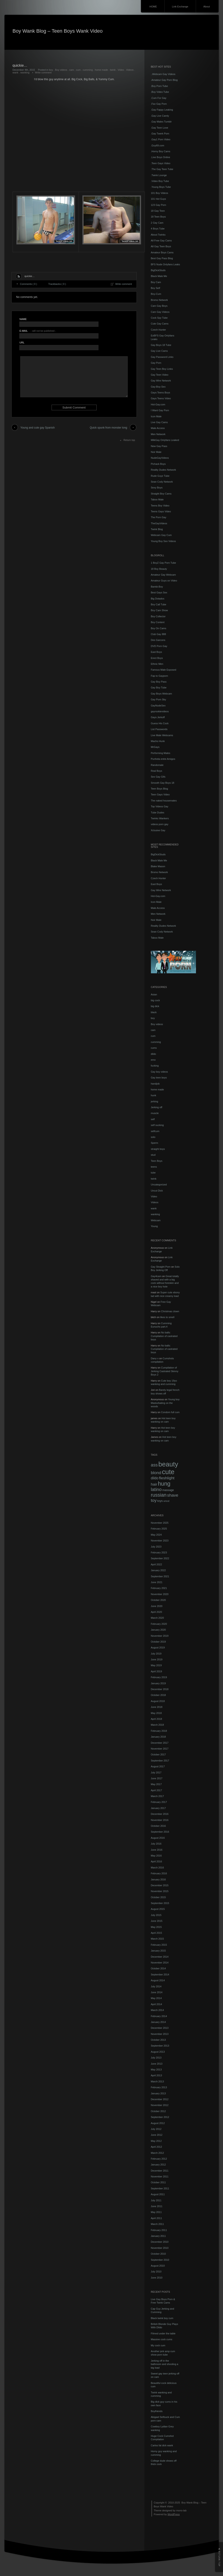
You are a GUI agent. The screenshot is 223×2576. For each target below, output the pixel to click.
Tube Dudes (157, 812)
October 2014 (158, 1968)
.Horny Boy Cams (160, 151)
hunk (153, 1095)
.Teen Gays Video (161, 163)
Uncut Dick (157, 1190)
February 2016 (159, 1873)
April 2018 (156, 1719)
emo (153, 1059)
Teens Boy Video (160, 505)
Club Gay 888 (158, 634)
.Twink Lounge (159, 175)
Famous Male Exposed (163, 669)
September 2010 (160, 2259)
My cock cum (158, 2345)
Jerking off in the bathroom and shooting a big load (164, 2364)
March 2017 (157, 1796)
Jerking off (156, 1107)
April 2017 (156, 1790)
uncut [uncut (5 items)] (166, 1501)
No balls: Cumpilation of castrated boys (164, 1336)
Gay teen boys (159, 1077)
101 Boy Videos (159, 193)
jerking (154, 1101)
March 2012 (157, 2153)
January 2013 (158, 2093)
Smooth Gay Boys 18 (162, 782)
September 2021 (160, 1576)
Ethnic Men (157, 664)
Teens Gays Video (161, 511)
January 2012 (158, 2164)
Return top (129, 440)
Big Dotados (157, 598)
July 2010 (156, 2271)
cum (78, 69)
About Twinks (158, 234)
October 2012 (158, 2111)
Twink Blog (157, 529)
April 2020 (156, 1612)
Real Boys (156, 770)
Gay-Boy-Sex (158, 386)
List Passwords (159, 729)
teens (154, 1166)
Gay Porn (156, 362)
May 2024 (156, 1534)
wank (15, 72)
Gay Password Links (162, 357)
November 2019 (159, 1635)
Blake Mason (158, 866)
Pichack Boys (158, 464)
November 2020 (159, 1594)
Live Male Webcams (162, 735)
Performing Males (160, 753)
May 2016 (156, 1855)
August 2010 (158, 2265)
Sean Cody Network (162, 481)
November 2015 (159, 1891)
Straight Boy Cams (161, 493)
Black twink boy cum (162, 2318)
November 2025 (159, 1522)
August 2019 (158, 1647)
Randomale (157, 765)
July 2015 (156, 1915)
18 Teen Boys (158, 216)
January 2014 (158, 2022)
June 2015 (156, 1921)
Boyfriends (157, 2411)
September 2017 (160, 1760)
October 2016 (158, 1826)
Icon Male (156, 416)
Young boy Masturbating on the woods (165, 1403)
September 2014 (160, 1974)
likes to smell (167, 1317)
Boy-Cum (156, 294)
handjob (155, 1083)
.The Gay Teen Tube (162, 169)
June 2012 (156, 2134)
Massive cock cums (161, 2339)
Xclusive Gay (158, 830)
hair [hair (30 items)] (154, 1484)
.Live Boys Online (160, 157)
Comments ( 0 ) (28, 284)
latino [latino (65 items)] (156, 1489)
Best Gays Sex (159, 592)
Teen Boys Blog (159, 788)
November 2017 (159, 1748)
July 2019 (156, 1653)
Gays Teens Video (161, 398)
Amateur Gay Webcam (163, 574)
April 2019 (156, 1671)
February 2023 (159, 1552)
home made (101, 69)
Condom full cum (170, 1412)
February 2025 (159, 1528)
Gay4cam (156, 1276)
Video (121, 69)
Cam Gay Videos (160, 312)
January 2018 (158, 1736)
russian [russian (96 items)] (159, 1495)
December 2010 (159, 2241)
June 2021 (156, 1582)
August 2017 (158, 1766)
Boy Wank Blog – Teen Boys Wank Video (58, 31)
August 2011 (158, 2194)
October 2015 (158, 1897)
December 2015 (159, 1885)
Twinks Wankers (160, 818)
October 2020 (158, 1600)
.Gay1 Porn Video (161, 139)
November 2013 (159, 2034)
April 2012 (156, 2146)
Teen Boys (156, 1161)
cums (154, 1047)
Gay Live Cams (159, 351)
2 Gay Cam (157, 222)
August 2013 (158, 2051)
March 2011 (157, 2224)
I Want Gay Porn (160, 410)
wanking (24, 72)
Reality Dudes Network (163, 469)
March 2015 (157, 1938)
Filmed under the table (163, 2333)
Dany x (155, 1358)
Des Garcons (158, 640)
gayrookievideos (160, 711)
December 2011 (159, 2170)
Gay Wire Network (161, 380)
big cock (155, 1000)
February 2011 (159, 2230)
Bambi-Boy (157, 586)
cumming (88, 69)
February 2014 (159, 2016)
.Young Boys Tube (161, 187)
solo (153, 1137)
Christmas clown (170, 1311)
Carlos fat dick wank (162, 2445)
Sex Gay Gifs (158, 776)
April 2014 (156, 2004)
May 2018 (156, 1713)
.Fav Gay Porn (159, 103)
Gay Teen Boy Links (162, 369)
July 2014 (156, 1986)
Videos (130, 69)
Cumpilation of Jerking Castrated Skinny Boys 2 (164, 1371)
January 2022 (158, 1570)
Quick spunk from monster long (108, 427)
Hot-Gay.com (158, 404)
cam (71, 69)
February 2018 (159, 1730)
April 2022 (156, 1564)
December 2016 (159, 1814)
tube (153, 1172)
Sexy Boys (157, 487)
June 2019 (156, 1659)
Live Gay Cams (159, 422)
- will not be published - (37, 330)
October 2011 (158, 2182)
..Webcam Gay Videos (163, 74)
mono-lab (181, 2510)
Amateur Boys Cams (162, 252)
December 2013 (159, 2028)
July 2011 (156, 2200)
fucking (155, 1065)
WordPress (174, 2514)
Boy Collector (158, 616)
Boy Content (158, 622)
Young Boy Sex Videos (163, 541)
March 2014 (157, 2010)
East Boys (156, 652)
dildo (153, 1054)
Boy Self (155, 288)
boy (51, 69)
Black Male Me (159, 276)
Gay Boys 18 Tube (161, 345)
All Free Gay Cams (161, 240)
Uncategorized (159, 1184)
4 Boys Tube (158, 228)
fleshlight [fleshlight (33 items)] (167, 1478)
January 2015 (158, 1950)
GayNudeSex (158, 705)
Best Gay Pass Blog (162, 258)
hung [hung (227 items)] (164, 1483)
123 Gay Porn (158, 205)
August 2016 (158, 1837)
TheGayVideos (159, 523)
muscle (155, 1113)
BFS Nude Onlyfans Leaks (165, 264)
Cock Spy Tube (159, 317)
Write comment (43, 72)
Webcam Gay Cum (161, 535)
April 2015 (156, 1932)
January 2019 (158, 1683)
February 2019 (159, 1677)
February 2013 (159, 2087)
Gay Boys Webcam (161, 693)
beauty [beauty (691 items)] (168, 1464)
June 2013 (156, 2063)
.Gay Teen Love (159, 127)
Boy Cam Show (159, 610)
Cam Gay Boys (159, 305)
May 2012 (156, 2141)
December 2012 (159, 2099)
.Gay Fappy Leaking (162, 109)
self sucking (157, 1125)
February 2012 (159, 2158)
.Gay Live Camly (160, 115)
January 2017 (158, 1808)
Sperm (154, 1143)
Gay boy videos (159, 1071)
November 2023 (159, 1540)
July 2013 (156, 2057)
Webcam (156, 1220)
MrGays (155, 747)
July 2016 (156, 1843)
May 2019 (156, 1665)
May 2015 (156, 1927)
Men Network (158, 434)
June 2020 (156, 1606)
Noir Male (156, 452)
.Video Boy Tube (160, 181)
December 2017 (159, 1742)
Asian (154, 994)
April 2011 (156, 2218)
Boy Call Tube (158, 604)
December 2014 (159, 1956)
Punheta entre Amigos (163, 759)
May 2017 (156, 1784)
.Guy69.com (157, 145)
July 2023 (156, 1546)
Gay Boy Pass (159, 681)
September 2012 (160, 2117)
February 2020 (159, 1624)
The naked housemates (164, 800)
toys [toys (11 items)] (160, 1500)
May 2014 (156, 1998)
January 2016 (158, 1879)
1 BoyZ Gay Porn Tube (163, 562)
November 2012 (159, 2105)
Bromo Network (159, 300)
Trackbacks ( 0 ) (57, 284)
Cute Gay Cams (159, 323)
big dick (155, 1006)
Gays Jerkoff (158, 717)
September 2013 (160, 2045)
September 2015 (160, 1903)
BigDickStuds (158, 270)
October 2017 (158, 1754)
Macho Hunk (158, 741)
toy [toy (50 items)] (154, 1500)
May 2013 (156, 2069)
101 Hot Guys (158, 198)
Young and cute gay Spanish (37, 427)
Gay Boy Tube (159, 687)
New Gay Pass (159, 446)
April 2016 (156, 1861)
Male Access (158, 428)
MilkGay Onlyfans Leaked (165, 440)
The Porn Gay (158, 517)
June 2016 (156, 1849)
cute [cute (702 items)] (168, 1471)
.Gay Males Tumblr (161, 121)
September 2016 (160, 1831)
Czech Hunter (158, 329)
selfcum (155, 1131)
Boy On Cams (158, 628)
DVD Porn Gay (159, 646)
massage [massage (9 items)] (168, 1490)
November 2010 (159, 2248)
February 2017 (159, 1802)
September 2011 (160, 2188)
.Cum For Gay (158, 98)
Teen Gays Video (160, 794)
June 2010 (156, 2277)
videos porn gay (159, 824)
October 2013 (158, 2039)
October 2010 (158, 2253)
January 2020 (158, 1629)
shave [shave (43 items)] (172, 1495)
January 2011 (158, 2236)
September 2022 (160, 1558)
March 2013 (157, 2081)
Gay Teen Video (159, 374)
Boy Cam (156, 282)
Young (154, 1226)
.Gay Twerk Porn (160, 133)
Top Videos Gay (159, 806)
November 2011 (159, 2176)
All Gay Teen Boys (161, 246)
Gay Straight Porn (161, 1266)
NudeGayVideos (160, 457)
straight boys (158, 1149)
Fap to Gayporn (159, 675)
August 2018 (158, 1701)
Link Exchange (180, 6)
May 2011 (156, 2212)
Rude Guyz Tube (160, 475)
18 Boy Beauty (159, 568)
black (154, 1012)
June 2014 (156, 1992)
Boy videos (61, 69)
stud (153, 1154)
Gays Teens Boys (160, 392)
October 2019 (158, 1641)
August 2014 (158, 1980)
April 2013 (156, 2075)
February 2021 (159, 1588)
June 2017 (156, 1778)
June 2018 (156, 1707)
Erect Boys (157, 658)
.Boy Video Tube (160, 92)
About (206, 6)
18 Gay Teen (158, 210)
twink (113, 69)
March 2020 (157, 1617)
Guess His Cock (160, 723)
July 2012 (156, 2129)
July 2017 (156, 1772)
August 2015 (158, 1909)
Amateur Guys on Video (164, 580)
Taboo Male (157, 499)
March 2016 (157, 1867)
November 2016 (159, 1820)
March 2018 (157, 1724)
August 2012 (158, 2123)
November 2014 (159, 1962)
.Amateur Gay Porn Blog (164, 80)
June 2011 (156, 2206)
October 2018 (158, 1695)
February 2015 (159, 1944)
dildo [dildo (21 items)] (154, 1478)
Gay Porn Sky (158, 699)
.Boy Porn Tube (159, 86)
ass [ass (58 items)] (154, 1464)
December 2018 (159, 1689)
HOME (153, 6)
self (153, 1119)
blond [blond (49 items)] (156, 1472)
